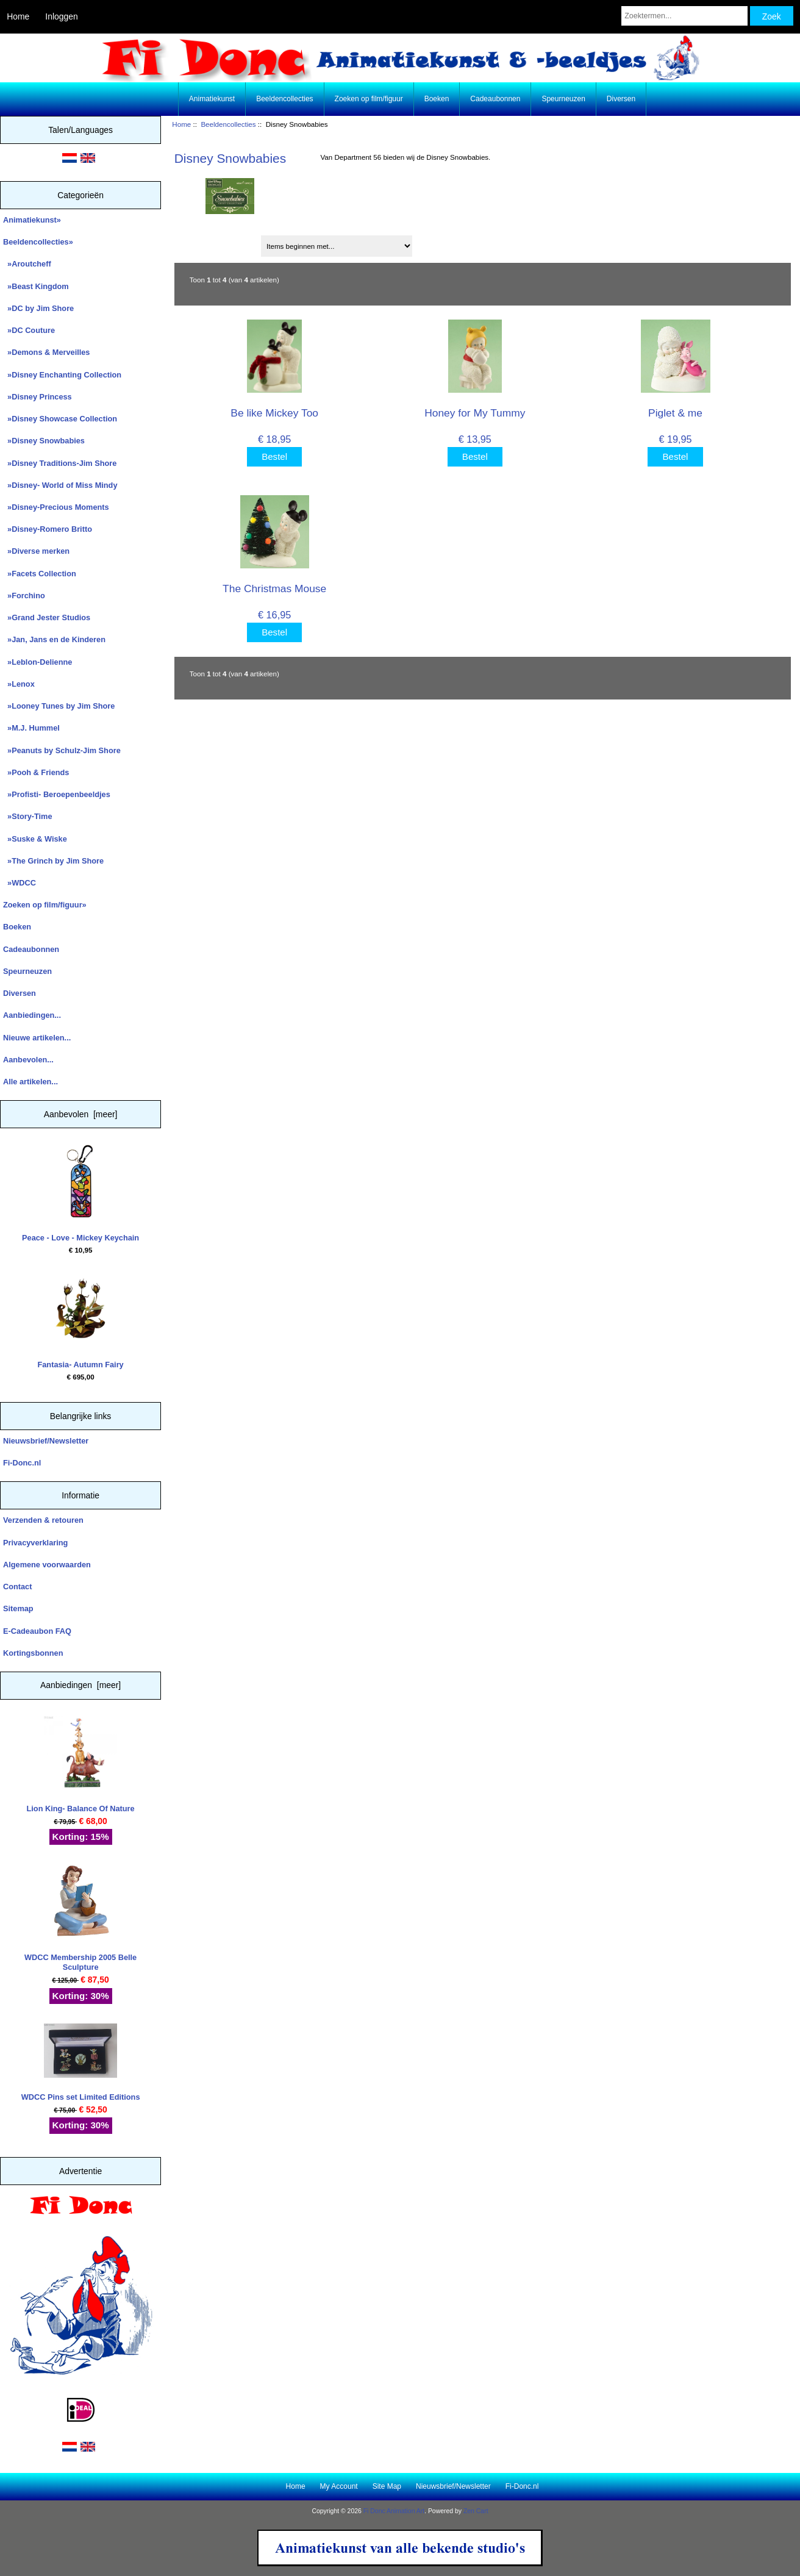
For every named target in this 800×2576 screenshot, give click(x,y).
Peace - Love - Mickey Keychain (80, 1193)
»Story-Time (27, 816)
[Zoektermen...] (684, 16)
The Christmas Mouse (274, 588)
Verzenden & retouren (43, 1520)
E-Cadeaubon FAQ (37, 1631)
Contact (17, 1586)
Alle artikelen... (30, 1081)
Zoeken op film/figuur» (45, 904)
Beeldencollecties (228, 124)
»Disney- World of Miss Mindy (60, 485)
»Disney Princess (37, 396)
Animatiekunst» (32, 219)
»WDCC (19, 882)
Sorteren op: (201, 242)
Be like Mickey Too (274, 413)
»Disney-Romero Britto (47, 529)
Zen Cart (475, 2511)
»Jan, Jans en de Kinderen (54, 639)
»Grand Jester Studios (46, 617)
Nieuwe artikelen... (37, 1037)
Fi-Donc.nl (22, 1462)
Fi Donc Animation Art (393, 2511)
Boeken (436, 99)
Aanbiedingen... (32, 1015)
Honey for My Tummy (474, 413)
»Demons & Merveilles (46, 352)
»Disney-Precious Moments (56, 507)
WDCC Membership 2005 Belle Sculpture (80, 1918)
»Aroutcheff (27, 263)
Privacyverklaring (35, 1542)
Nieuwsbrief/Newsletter (45, 1440)
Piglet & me (675, 413)
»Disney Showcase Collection (60, 418)
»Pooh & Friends (36, 772)
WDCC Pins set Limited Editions (80, 2062)
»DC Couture (29, 330)
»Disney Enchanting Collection (62, 374)
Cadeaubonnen (495, 99)
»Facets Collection (39, 573)
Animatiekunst (212, 99)
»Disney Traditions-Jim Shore (59, 463)
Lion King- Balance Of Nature (81, 1764)
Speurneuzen (563, 99)
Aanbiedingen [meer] (80, 1685)
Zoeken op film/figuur (369, 99)
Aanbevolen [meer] (81, 1114)
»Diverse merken (36, 551)
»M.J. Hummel (31, 727)
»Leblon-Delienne (37, 662)
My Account (339, 2486)
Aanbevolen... (28, 1059)
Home (18, 16)
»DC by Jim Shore (38, 308)
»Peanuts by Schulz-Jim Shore (62, 750)
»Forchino (24, 595)
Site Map (387, 2486)
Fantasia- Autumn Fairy (80, 1320)
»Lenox (19, 684)
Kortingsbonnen (33, 1653)
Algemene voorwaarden (47, 1564)
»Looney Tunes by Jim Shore (59, 705)
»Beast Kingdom (36, 286)
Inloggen (61, 16)
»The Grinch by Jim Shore (53, 860)
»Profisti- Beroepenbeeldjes (56, 794)
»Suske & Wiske (35, 838)
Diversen (621, 99)
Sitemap (18, 1608)
